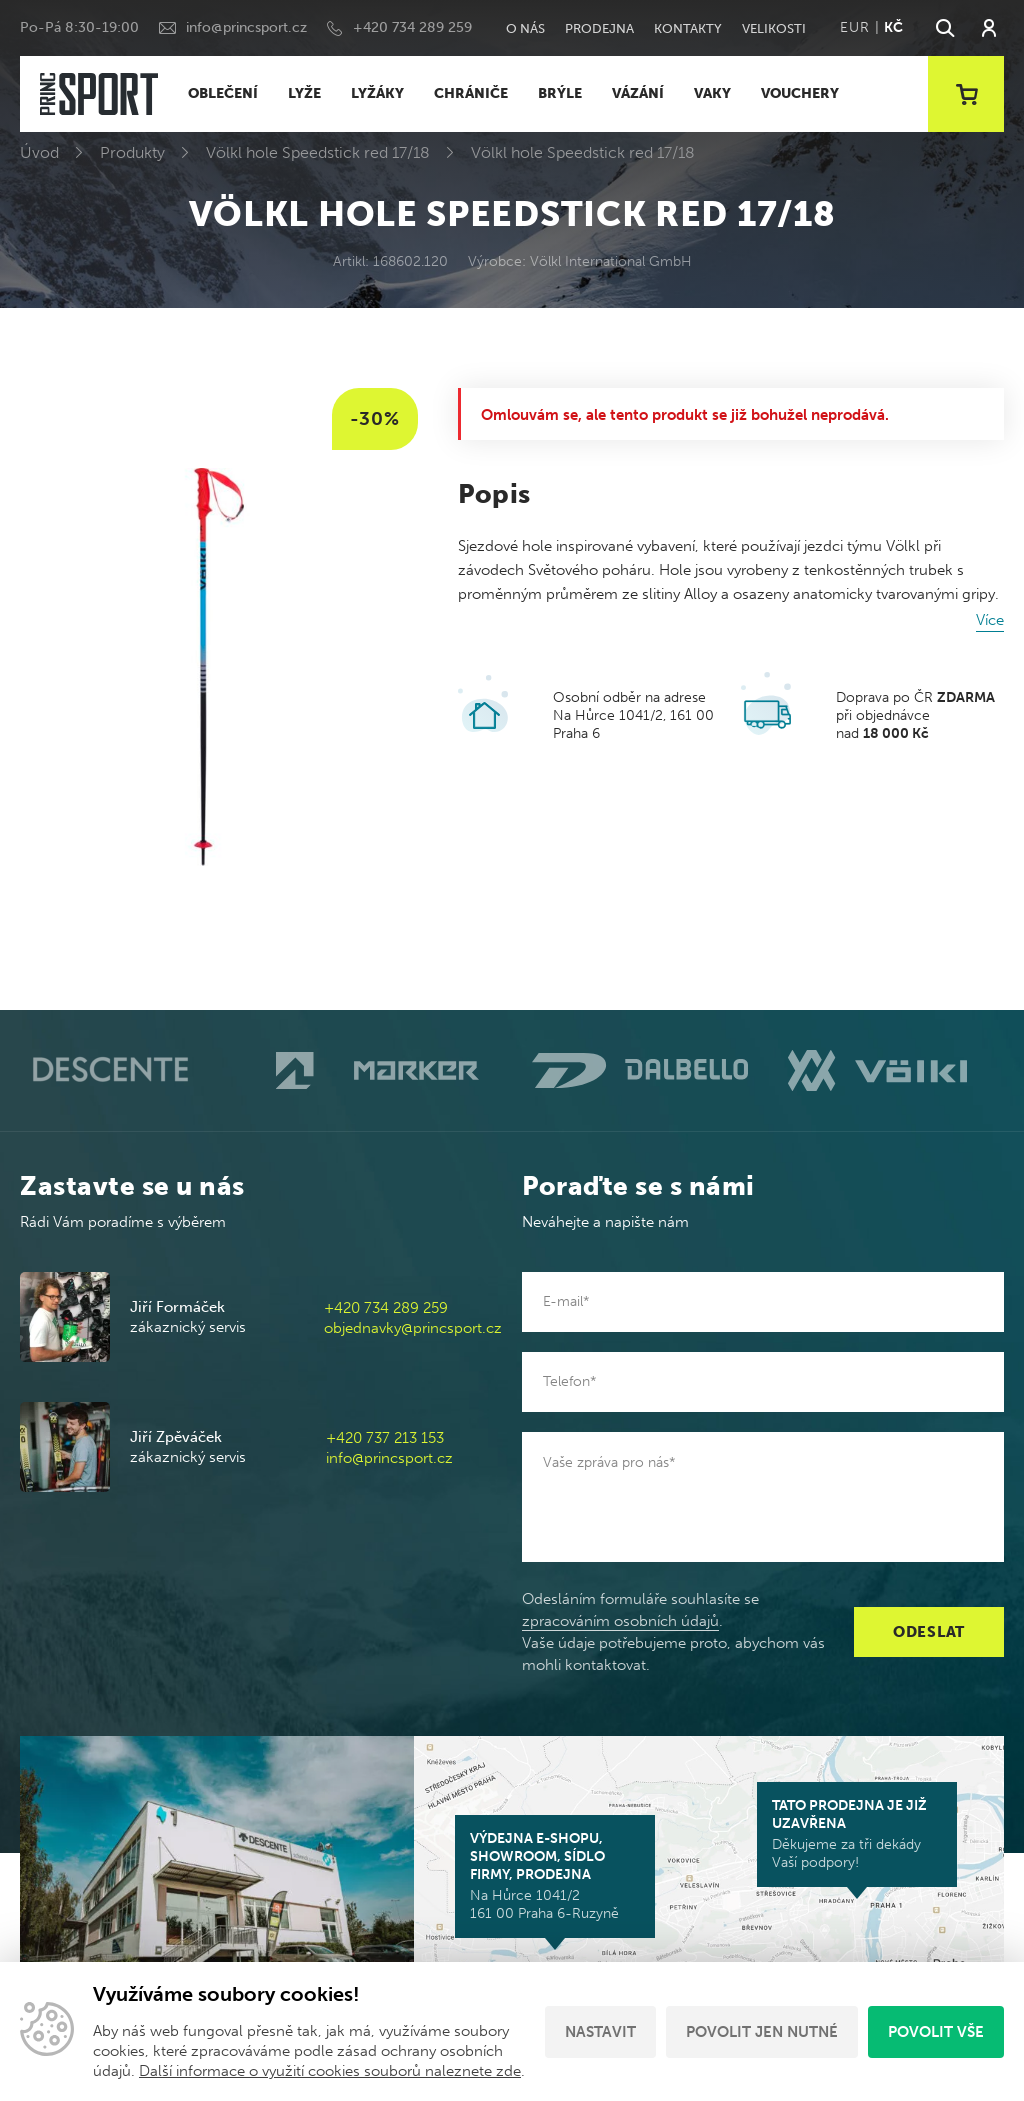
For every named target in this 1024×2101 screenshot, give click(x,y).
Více (990, 620)
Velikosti (774, 28)
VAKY (712, 93)
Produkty (132, 152)
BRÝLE (560, 93)
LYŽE (304, 93)
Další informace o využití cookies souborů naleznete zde (330, 2071)
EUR (854, 27)
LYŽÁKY (377, 93)
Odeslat (929, 1632)
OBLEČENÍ (223, 93)
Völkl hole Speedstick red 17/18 (318, 152)
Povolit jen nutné (762, 2032)
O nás (525, 28)
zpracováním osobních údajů (620, 1621)
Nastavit (600, 2032)
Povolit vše (936, 2032)
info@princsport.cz (246, 27)
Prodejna (599, 28)
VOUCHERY (800, 93)
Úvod (39, 152)
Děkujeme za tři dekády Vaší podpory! (857, 1834)
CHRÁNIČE (471, 93)
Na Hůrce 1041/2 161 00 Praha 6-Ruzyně (555, 1876)
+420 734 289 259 (412, 27)
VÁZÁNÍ (638, 93)
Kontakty (688, 28)
